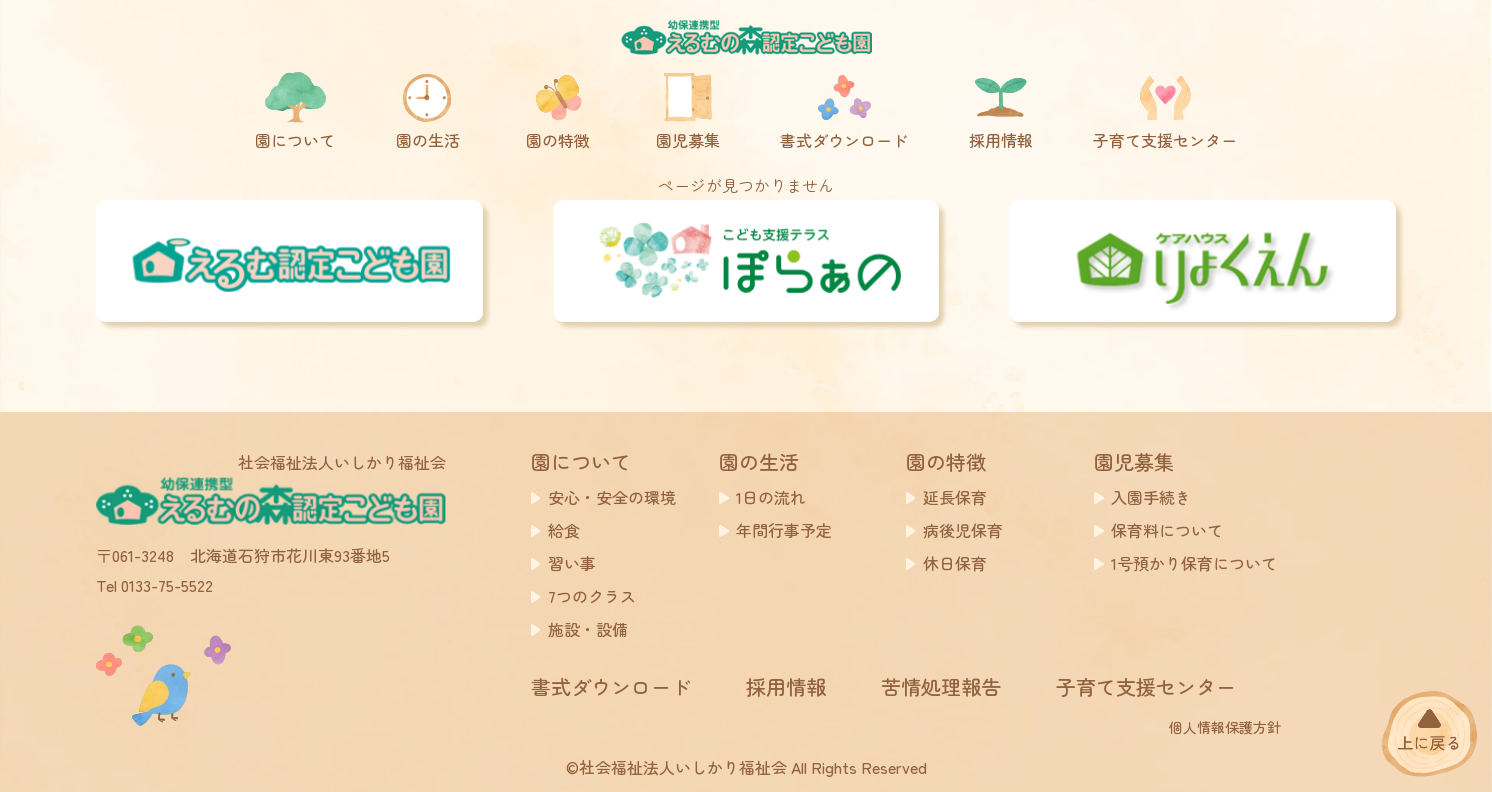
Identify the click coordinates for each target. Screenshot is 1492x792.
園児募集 (1134, 461)
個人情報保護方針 (1225, 727)
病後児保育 (963, 530)
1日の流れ (771, 497)
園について (581, 461)
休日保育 (955, 563)
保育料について (1167, 530)
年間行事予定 (784, 530)
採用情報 (786, 686)
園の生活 (759, 461)
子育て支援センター (1146, 686)
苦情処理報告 (941, 686)
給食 (564, 530)
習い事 (572, 563)
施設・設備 (588, 629)
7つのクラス (592, 596)
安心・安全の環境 (612, 497)
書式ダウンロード (611, 686)
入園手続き (1151, 497)
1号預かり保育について (1194, 563)
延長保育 (955, 497)
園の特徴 (946, 461)
